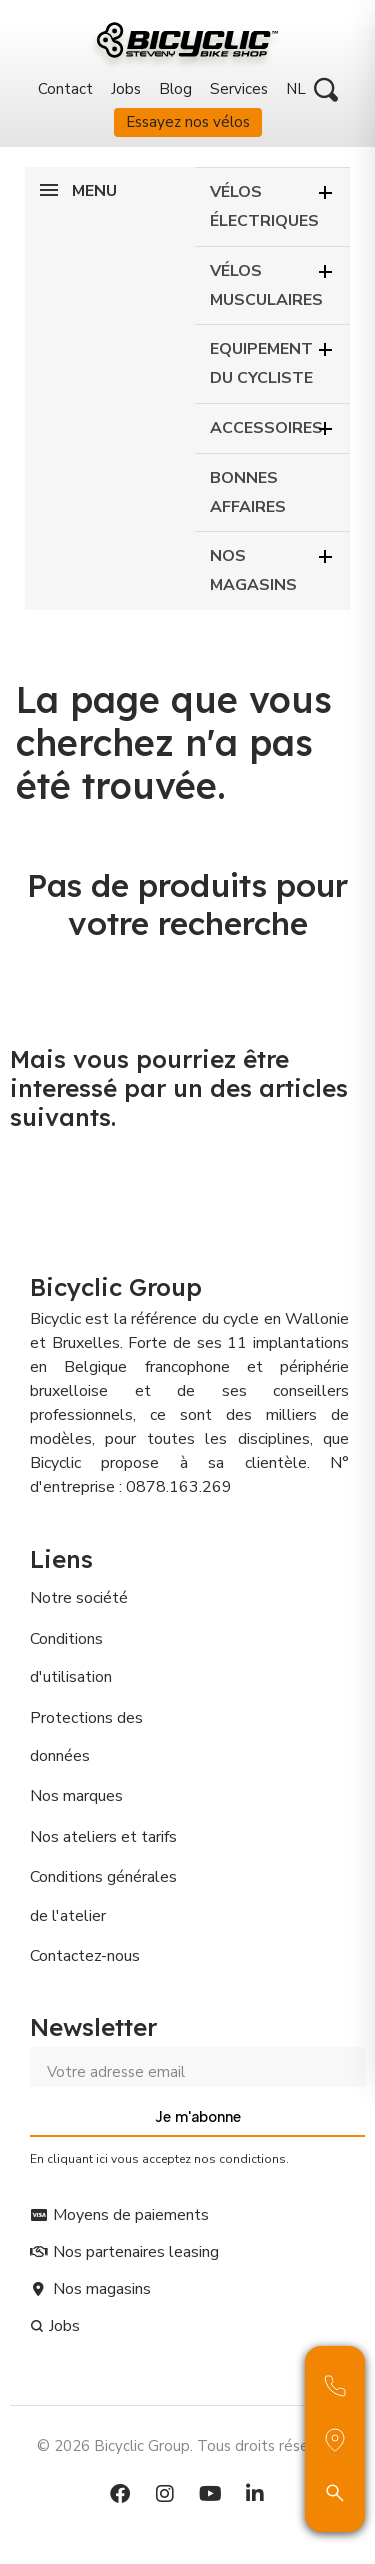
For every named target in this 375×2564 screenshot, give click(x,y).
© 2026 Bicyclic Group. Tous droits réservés (187, 2446)
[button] (326, 90)
